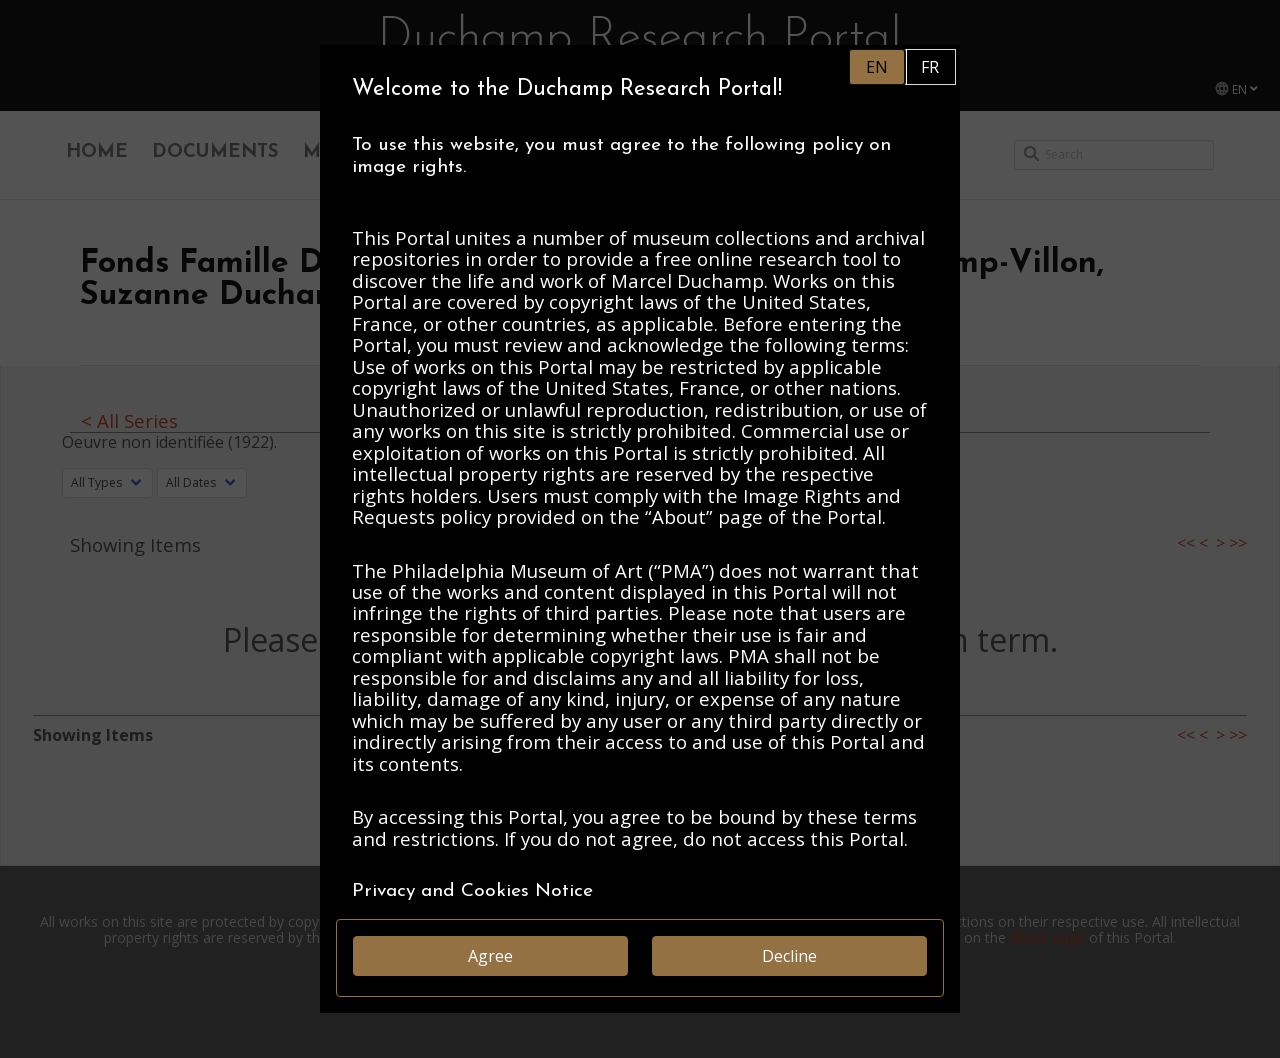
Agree (490, 956)
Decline (789, 956)
